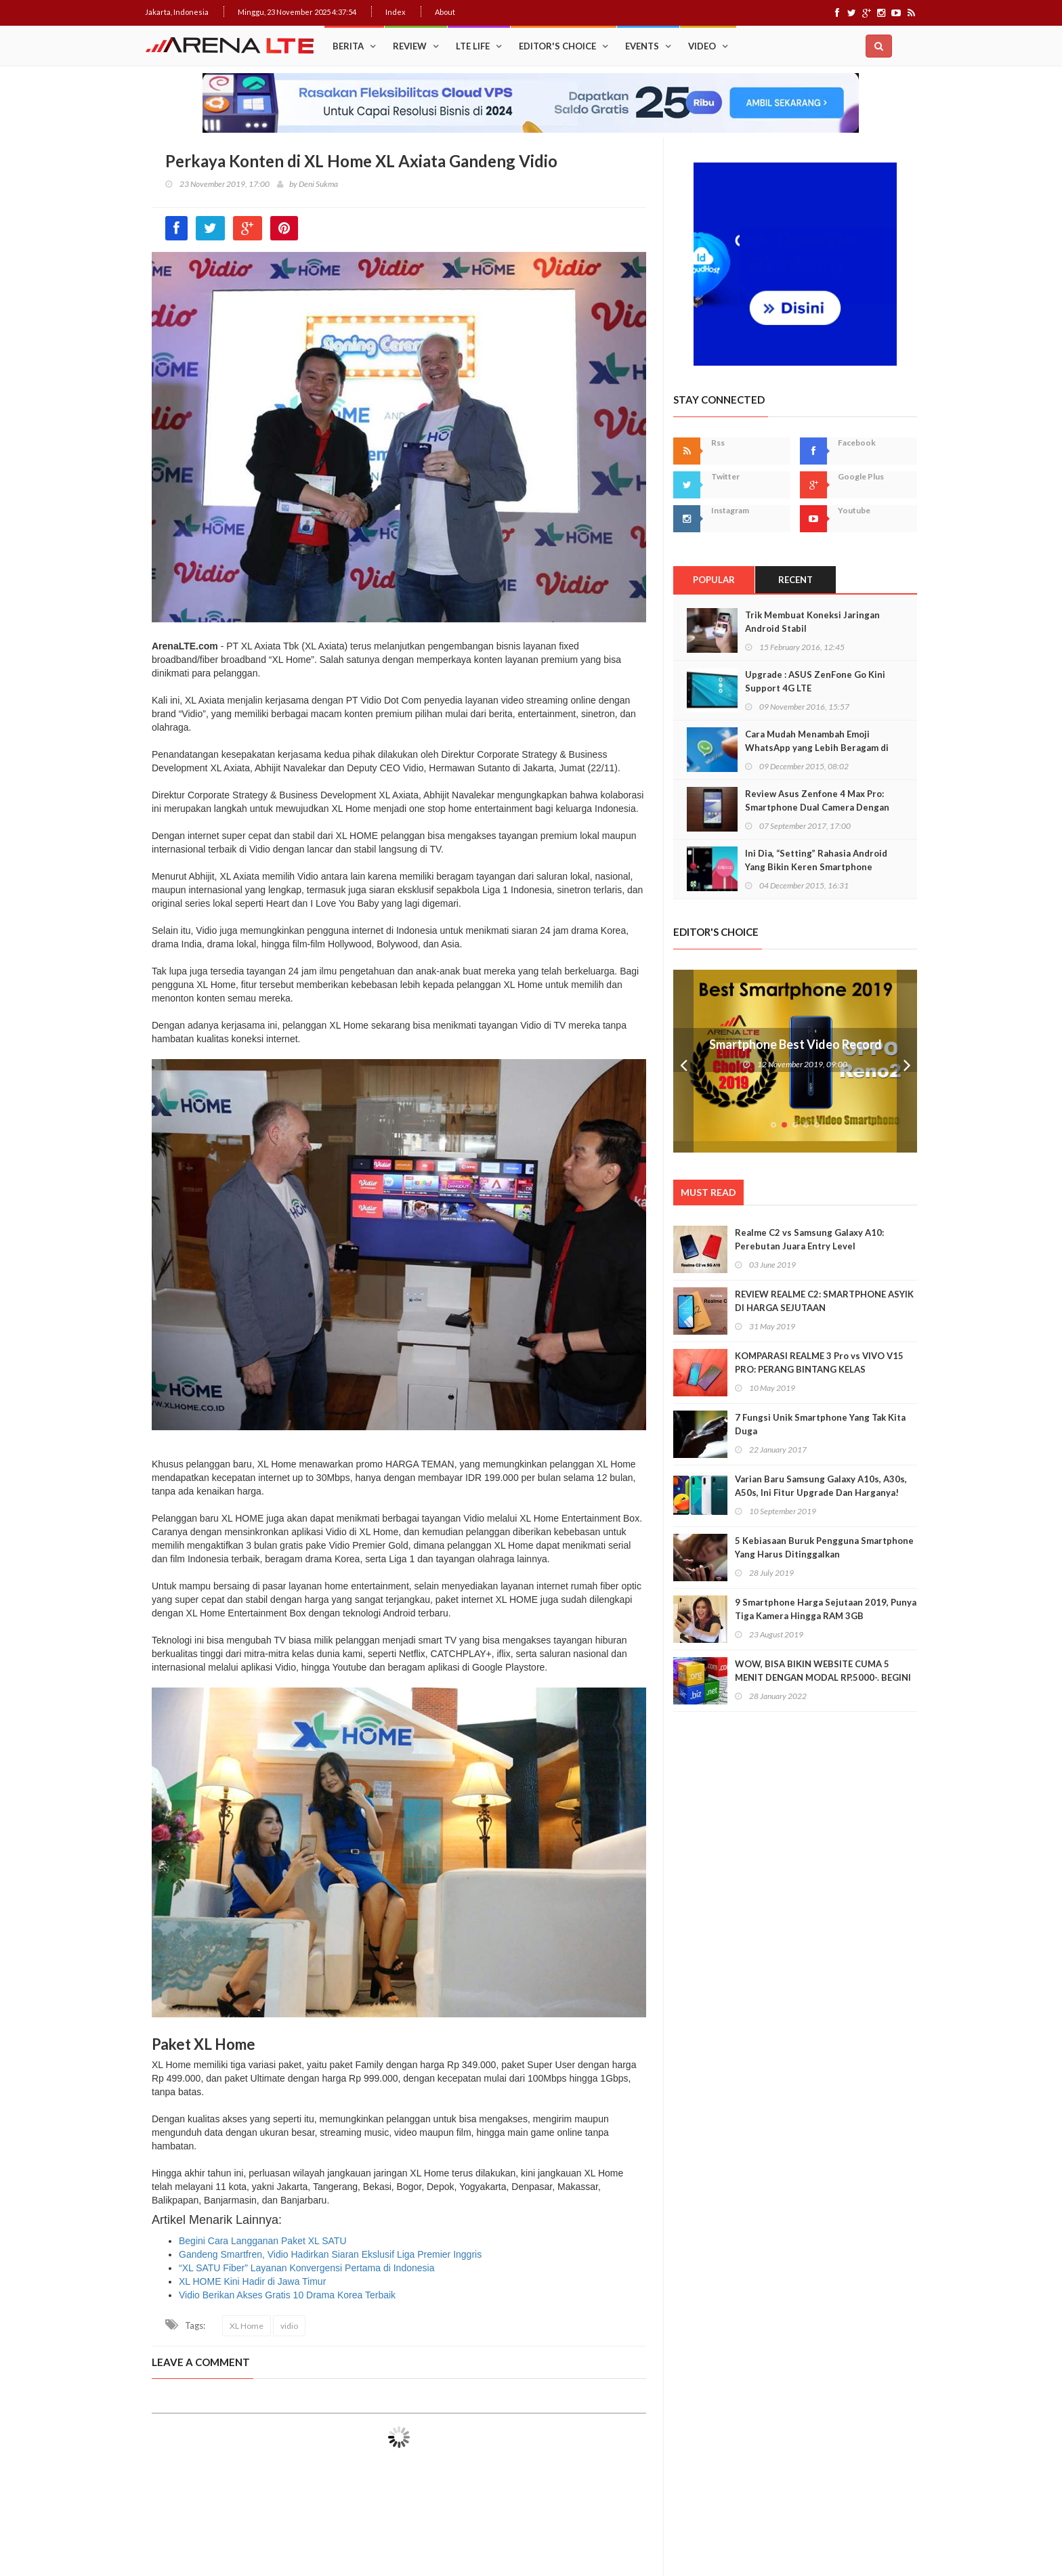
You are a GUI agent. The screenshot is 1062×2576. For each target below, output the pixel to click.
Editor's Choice (557, 46)
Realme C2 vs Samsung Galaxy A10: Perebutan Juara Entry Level (809, 1239)
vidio (289, 2326)
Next (907, 1061)
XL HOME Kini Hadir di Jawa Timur (252, 2281)
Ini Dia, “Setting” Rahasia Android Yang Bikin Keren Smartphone (816, 860)
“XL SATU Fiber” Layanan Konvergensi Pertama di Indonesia (306, 2267)
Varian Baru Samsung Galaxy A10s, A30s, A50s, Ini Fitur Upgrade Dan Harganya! (821, 1486)
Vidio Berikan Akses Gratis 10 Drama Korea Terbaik (287, 2295)
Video (702, 46)
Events (642, 46)
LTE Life (473, 46)
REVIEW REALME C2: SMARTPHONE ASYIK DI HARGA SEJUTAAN (824, 1301)
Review (410, 46)
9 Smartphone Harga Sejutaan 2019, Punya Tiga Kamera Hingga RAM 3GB (825, 1609)
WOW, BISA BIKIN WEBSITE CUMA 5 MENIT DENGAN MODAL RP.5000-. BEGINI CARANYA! (823, 1677)
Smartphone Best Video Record (795, 1044)
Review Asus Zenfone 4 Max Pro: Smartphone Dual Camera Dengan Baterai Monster (817, 807)
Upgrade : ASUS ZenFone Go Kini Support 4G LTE (815, 681)
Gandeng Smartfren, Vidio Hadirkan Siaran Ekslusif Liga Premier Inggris (330, 2254)
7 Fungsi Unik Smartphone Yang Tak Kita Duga (820, 1424)
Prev (683, 1061)
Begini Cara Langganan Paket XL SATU (263, 2240)
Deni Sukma (318, 184)
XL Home (246, 2326)
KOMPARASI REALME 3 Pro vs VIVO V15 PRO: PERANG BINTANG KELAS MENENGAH (819, 1369)
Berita (348, 46)
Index (395, 11)
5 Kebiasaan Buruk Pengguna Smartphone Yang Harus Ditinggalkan (824, 1547)
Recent (795, 579)
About (445, 11)
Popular (714, 579)
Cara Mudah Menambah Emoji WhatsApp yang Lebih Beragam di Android (817, 748)
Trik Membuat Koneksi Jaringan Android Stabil (812, 621)
